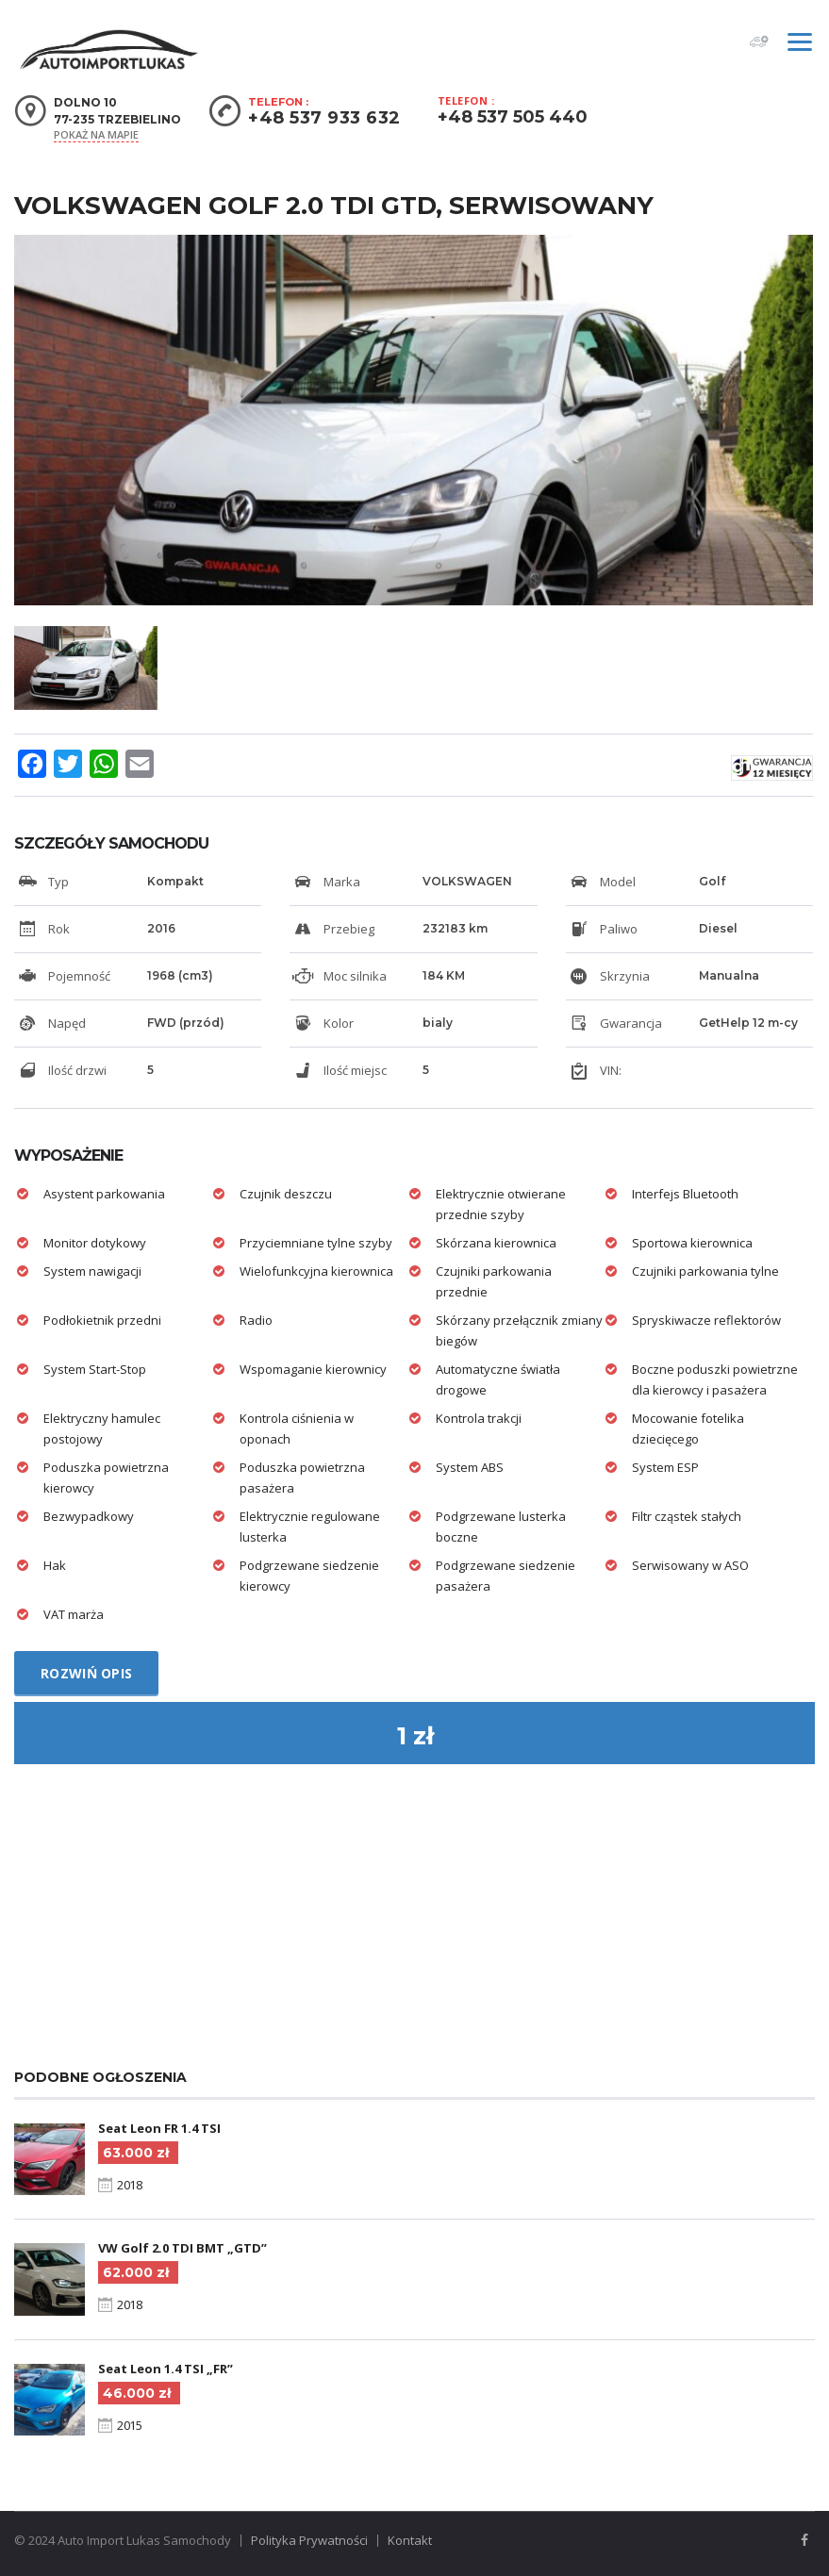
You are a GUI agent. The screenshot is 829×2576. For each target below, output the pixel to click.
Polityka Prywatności (309, 2540)
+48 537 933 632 (324, 117)
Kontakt (410, 2540)
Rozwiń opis (86, 1673)
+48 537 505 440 (513, 117)
